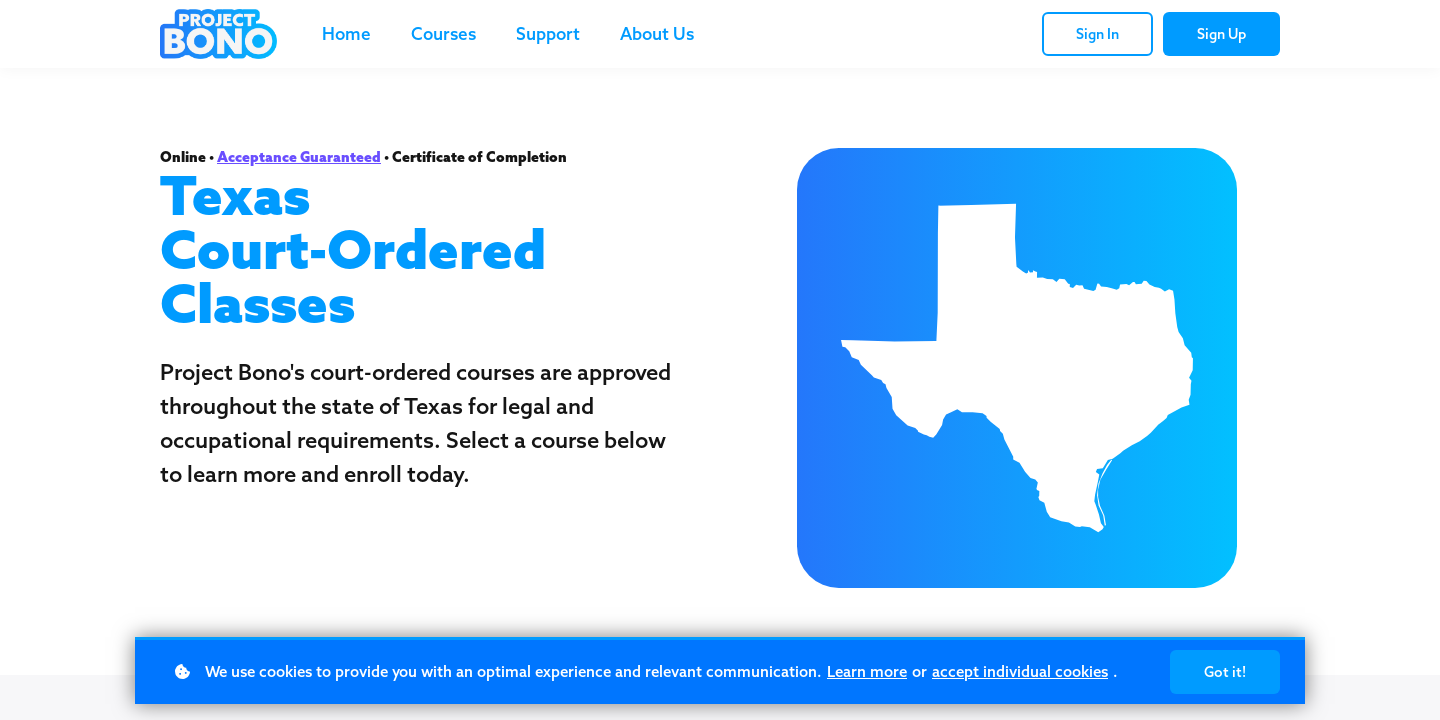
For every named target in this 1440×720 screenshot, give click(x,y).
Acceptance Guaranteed (299, 157)
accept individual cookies (1020, 671)
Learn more (867, 671)
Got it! (1225, 672)
